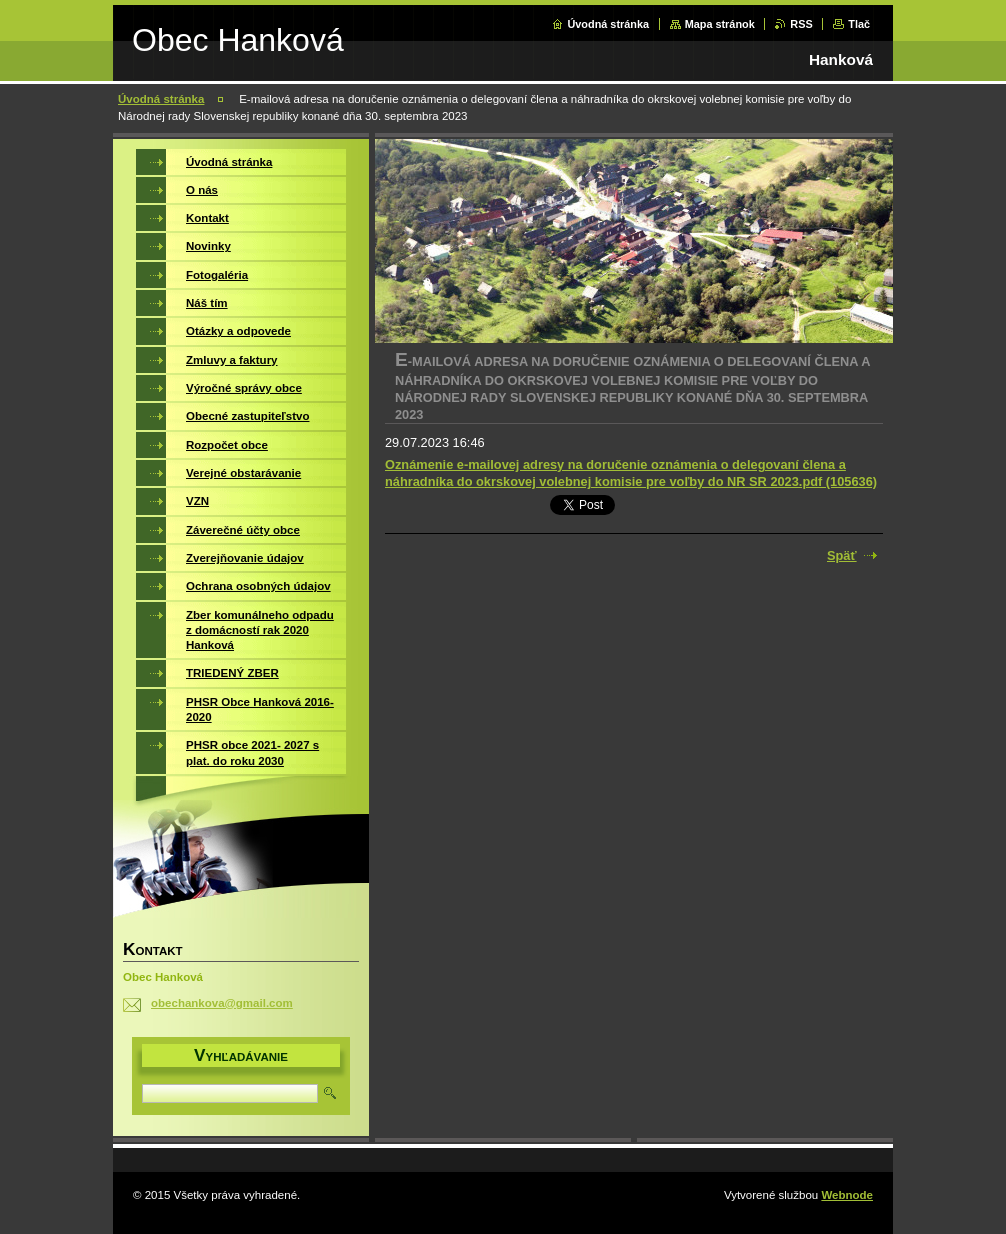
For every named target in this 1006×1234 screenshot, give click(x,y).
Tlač (859, 24)
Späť (842, 555)
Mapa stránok (720, 24)
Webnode (847, 1195)
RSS (801, 24)
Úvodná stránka (608, 24)
